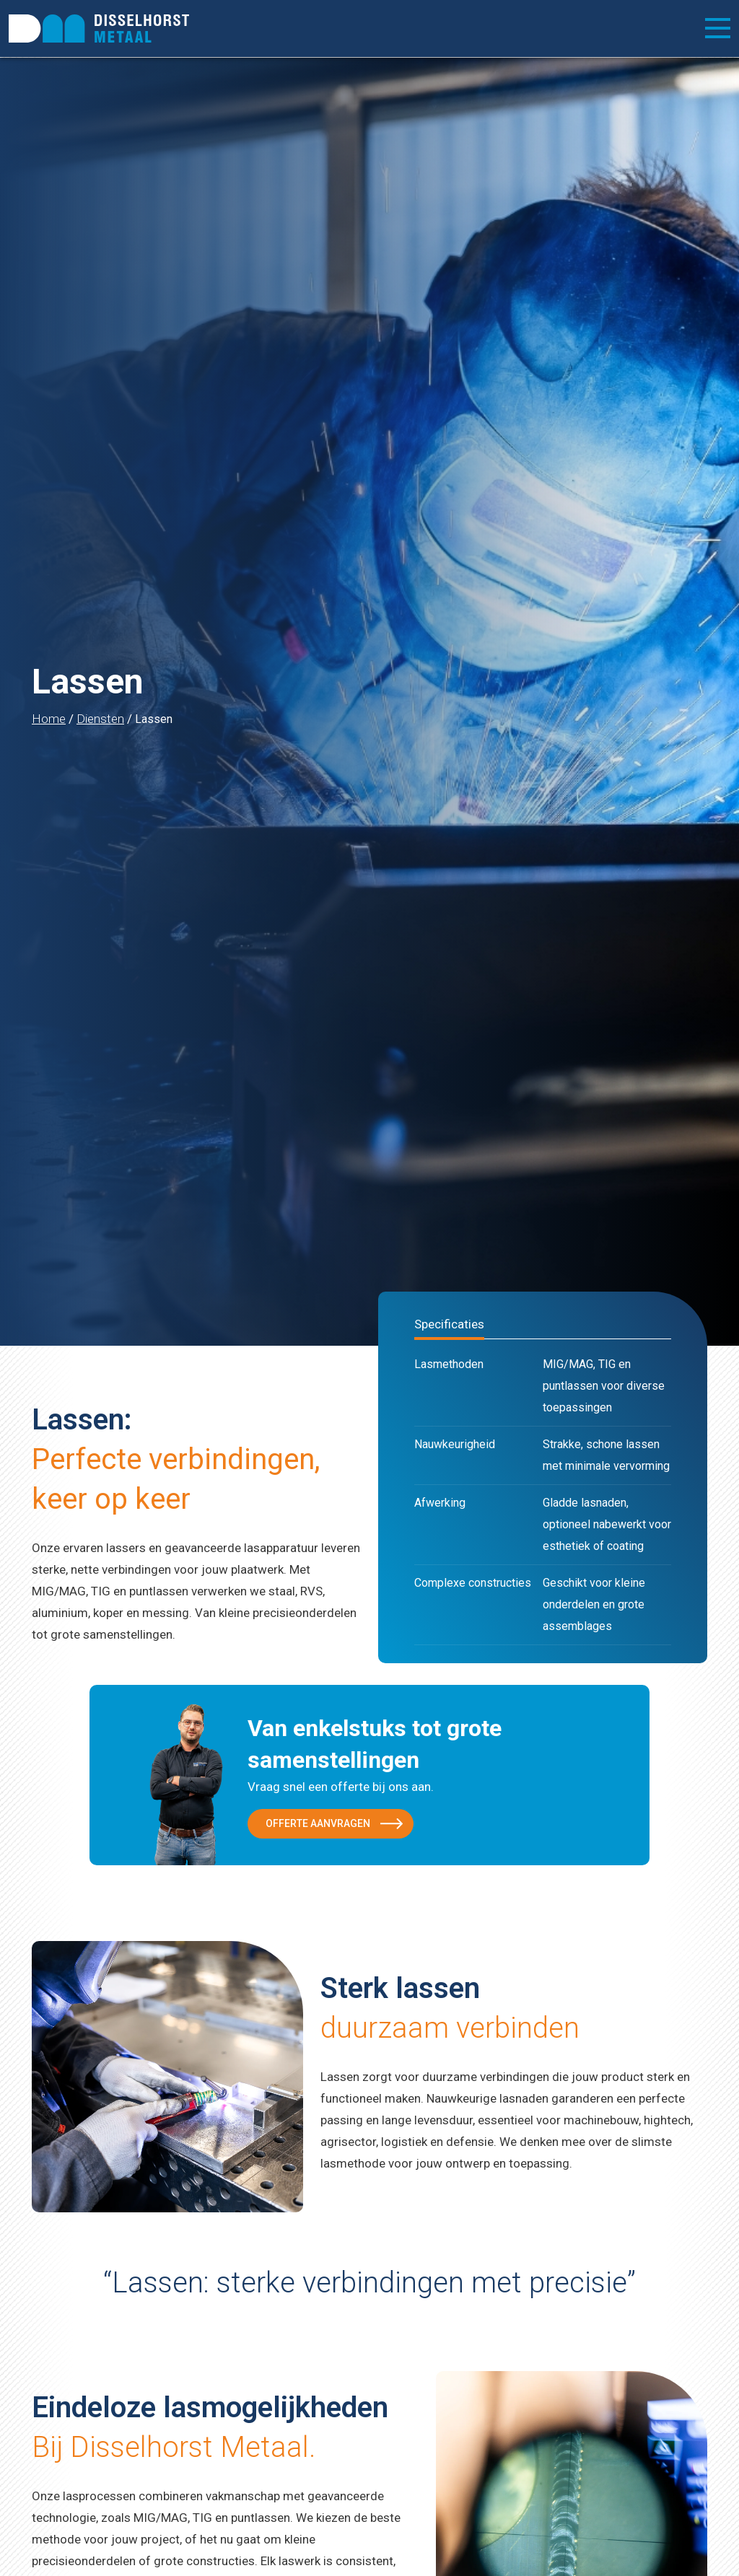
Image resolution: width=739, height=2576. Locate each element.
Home (49, 718)
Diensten (100, 718)
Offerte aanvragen (318, 1823)
